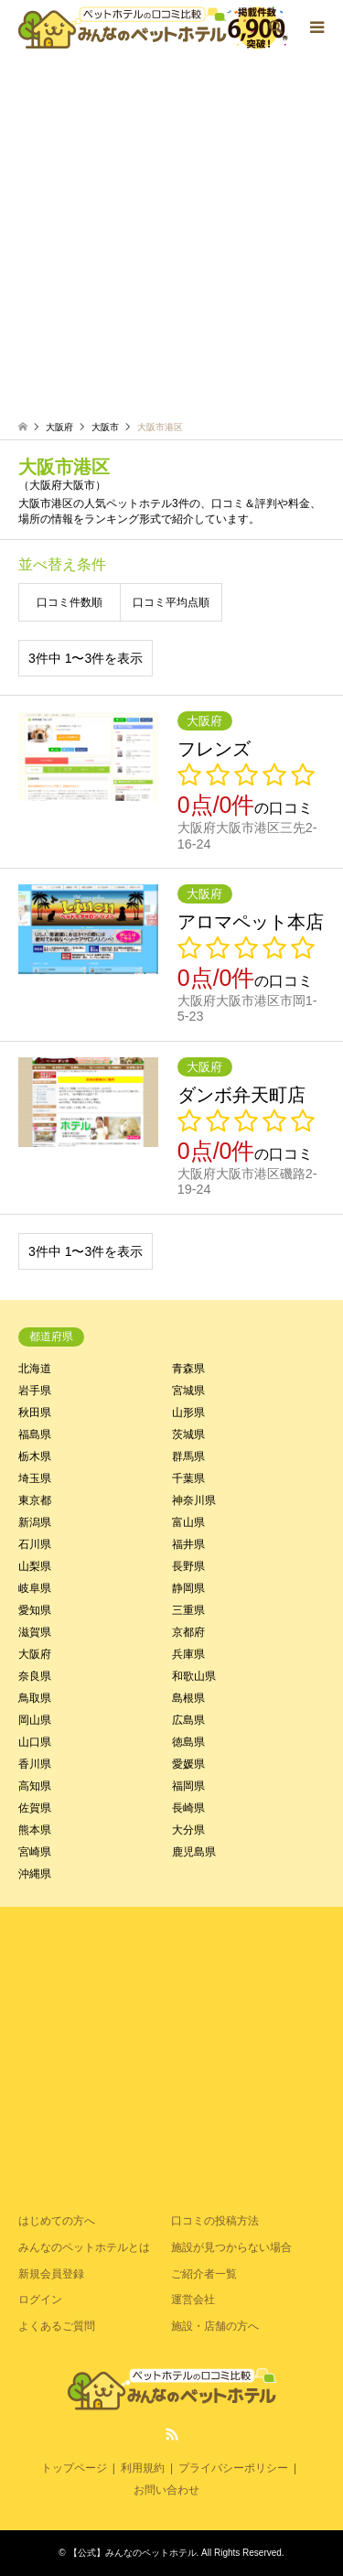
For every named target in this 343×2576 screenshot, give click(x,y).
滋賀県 (34, 1632)
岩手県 (34, 1390)
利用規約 (143, 2468)
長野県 (188, 1566)
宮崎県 (34, 1851)
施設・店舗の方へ (215, 2326)
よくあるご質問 (56, 2326)
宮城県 (188, 1390)
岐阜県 (34, 1588)
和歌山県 (194, 1676)
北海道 (34, 1368)
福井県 (188, 1544)
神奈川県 (194, 1500)
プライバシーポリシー (233, 2468)
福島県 (34, 1434)
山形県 (188, 1412)
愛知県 (34, 1610)
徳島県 (188, 1742)
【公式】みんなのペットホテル (133, 2553)
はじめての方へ (56, 2220)
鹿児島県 (194, 1851)
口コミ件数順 (69, 602)
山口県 (34, 1742)
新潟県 (34, 1522)
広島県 (188, 1720)
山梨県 (34, 1566)
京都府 (188, 1632)
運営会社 (193, 2299)
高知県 (34, 1786)
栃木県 (34, 1456)
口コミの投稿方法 (215, 2220)
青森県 (188, 1368)
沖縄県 (34, 1873)
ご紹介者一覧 (204, 2274)
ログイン (40, 2299)
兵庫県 (188, 1654)
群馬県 (188, 1456)
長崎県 (188, 1808)
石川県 (34, 1544)
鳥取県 (34, 1698)
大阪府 (34, 1654)
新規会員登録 (51, 2274)
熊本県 (34, 1830)
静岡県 (188, 1588)
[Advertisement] (171, 235)
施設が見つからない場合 (231, 2247)
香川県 (34, 1764)
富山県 (188, 1522)
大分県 (188, 1830)
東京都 (34, 1500)
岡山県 (34, 1720)
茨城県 (188, 1434)
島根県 (188, 1698)
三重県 (188, 1610)
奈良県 (34, 1676)
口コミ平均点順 (171, 602)
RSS (172, 2434)
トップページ (74, 2468)
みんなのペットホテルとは (84, 2247)
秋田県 (34, 1412)
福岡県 (188, 1786)
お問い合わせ (166, 2490)
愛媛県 (188, 1764)
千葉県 (188, 1478)
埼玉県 (34, 1478)
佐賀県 (34, 1808)
